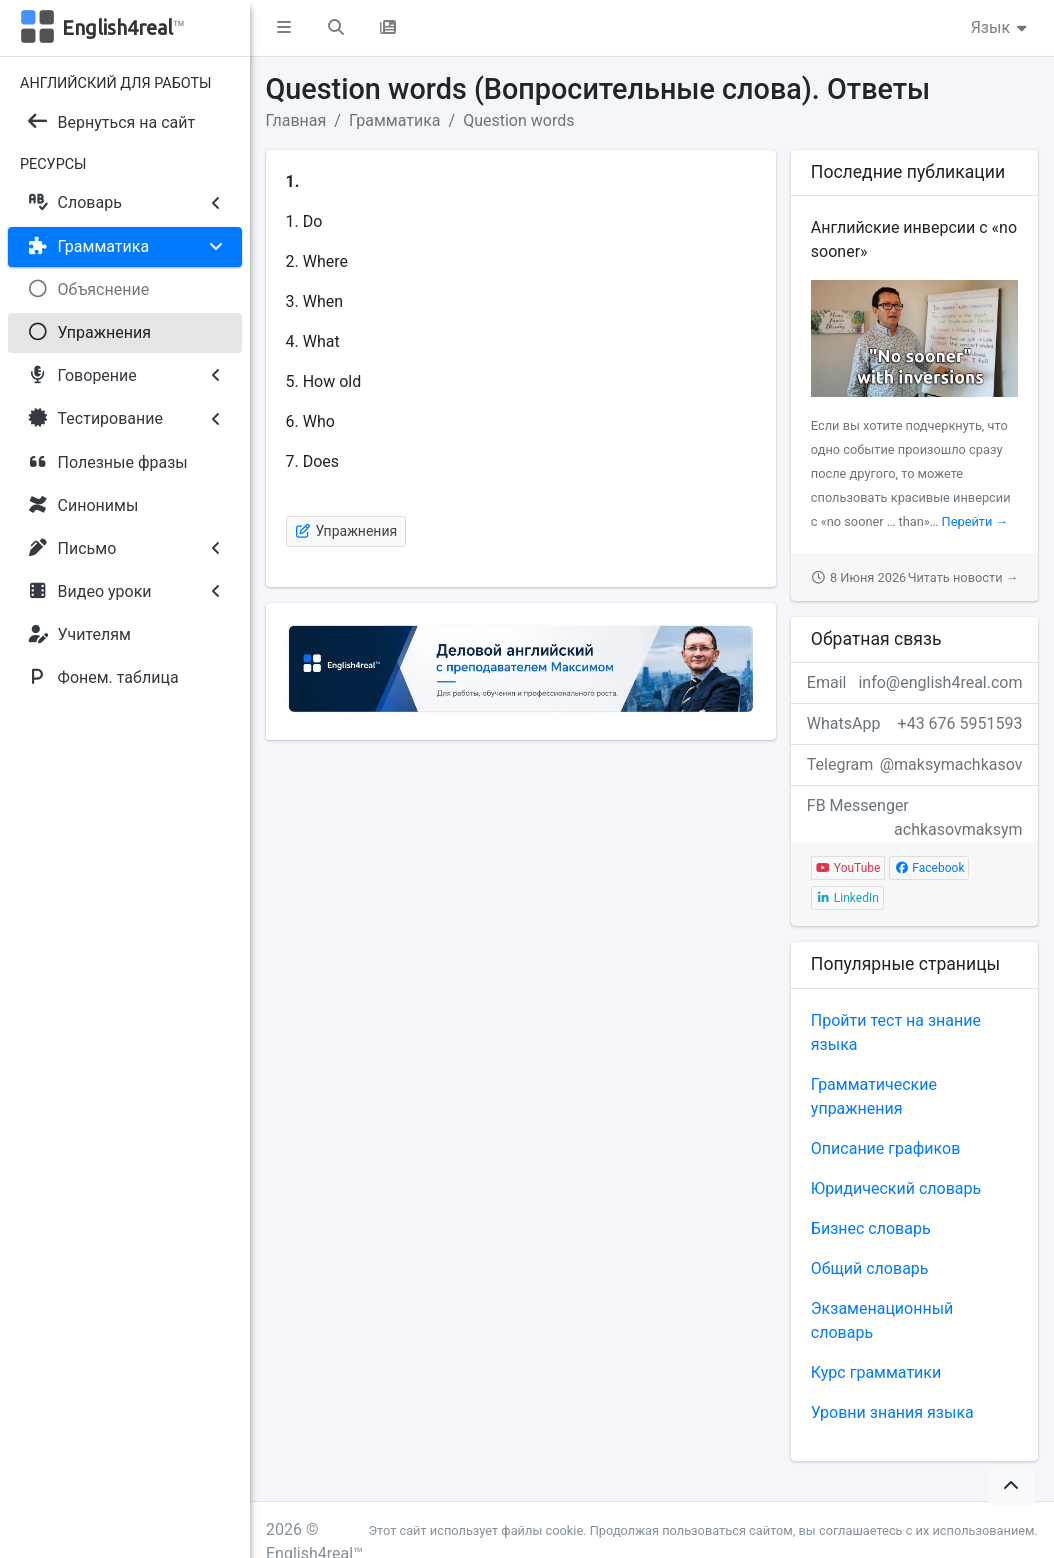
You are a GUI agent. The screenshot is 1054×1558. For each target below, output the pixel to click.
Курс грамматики (876, 1372)
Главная (296, 120)
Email (915, 683)
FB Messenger (915, 811)
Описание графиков (885, 1148)
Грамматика (395, 120)
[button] (284, 28)
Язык (1000, 27)
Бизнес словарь (871, 1228)
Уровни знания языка (892, 1412)
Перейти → (975, 521)
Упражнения (346, 531)
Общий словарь (870, 1268)
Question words (518, 120)
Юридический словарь (896, 1188)
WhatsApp (915, 724)
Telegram (915, 765)
